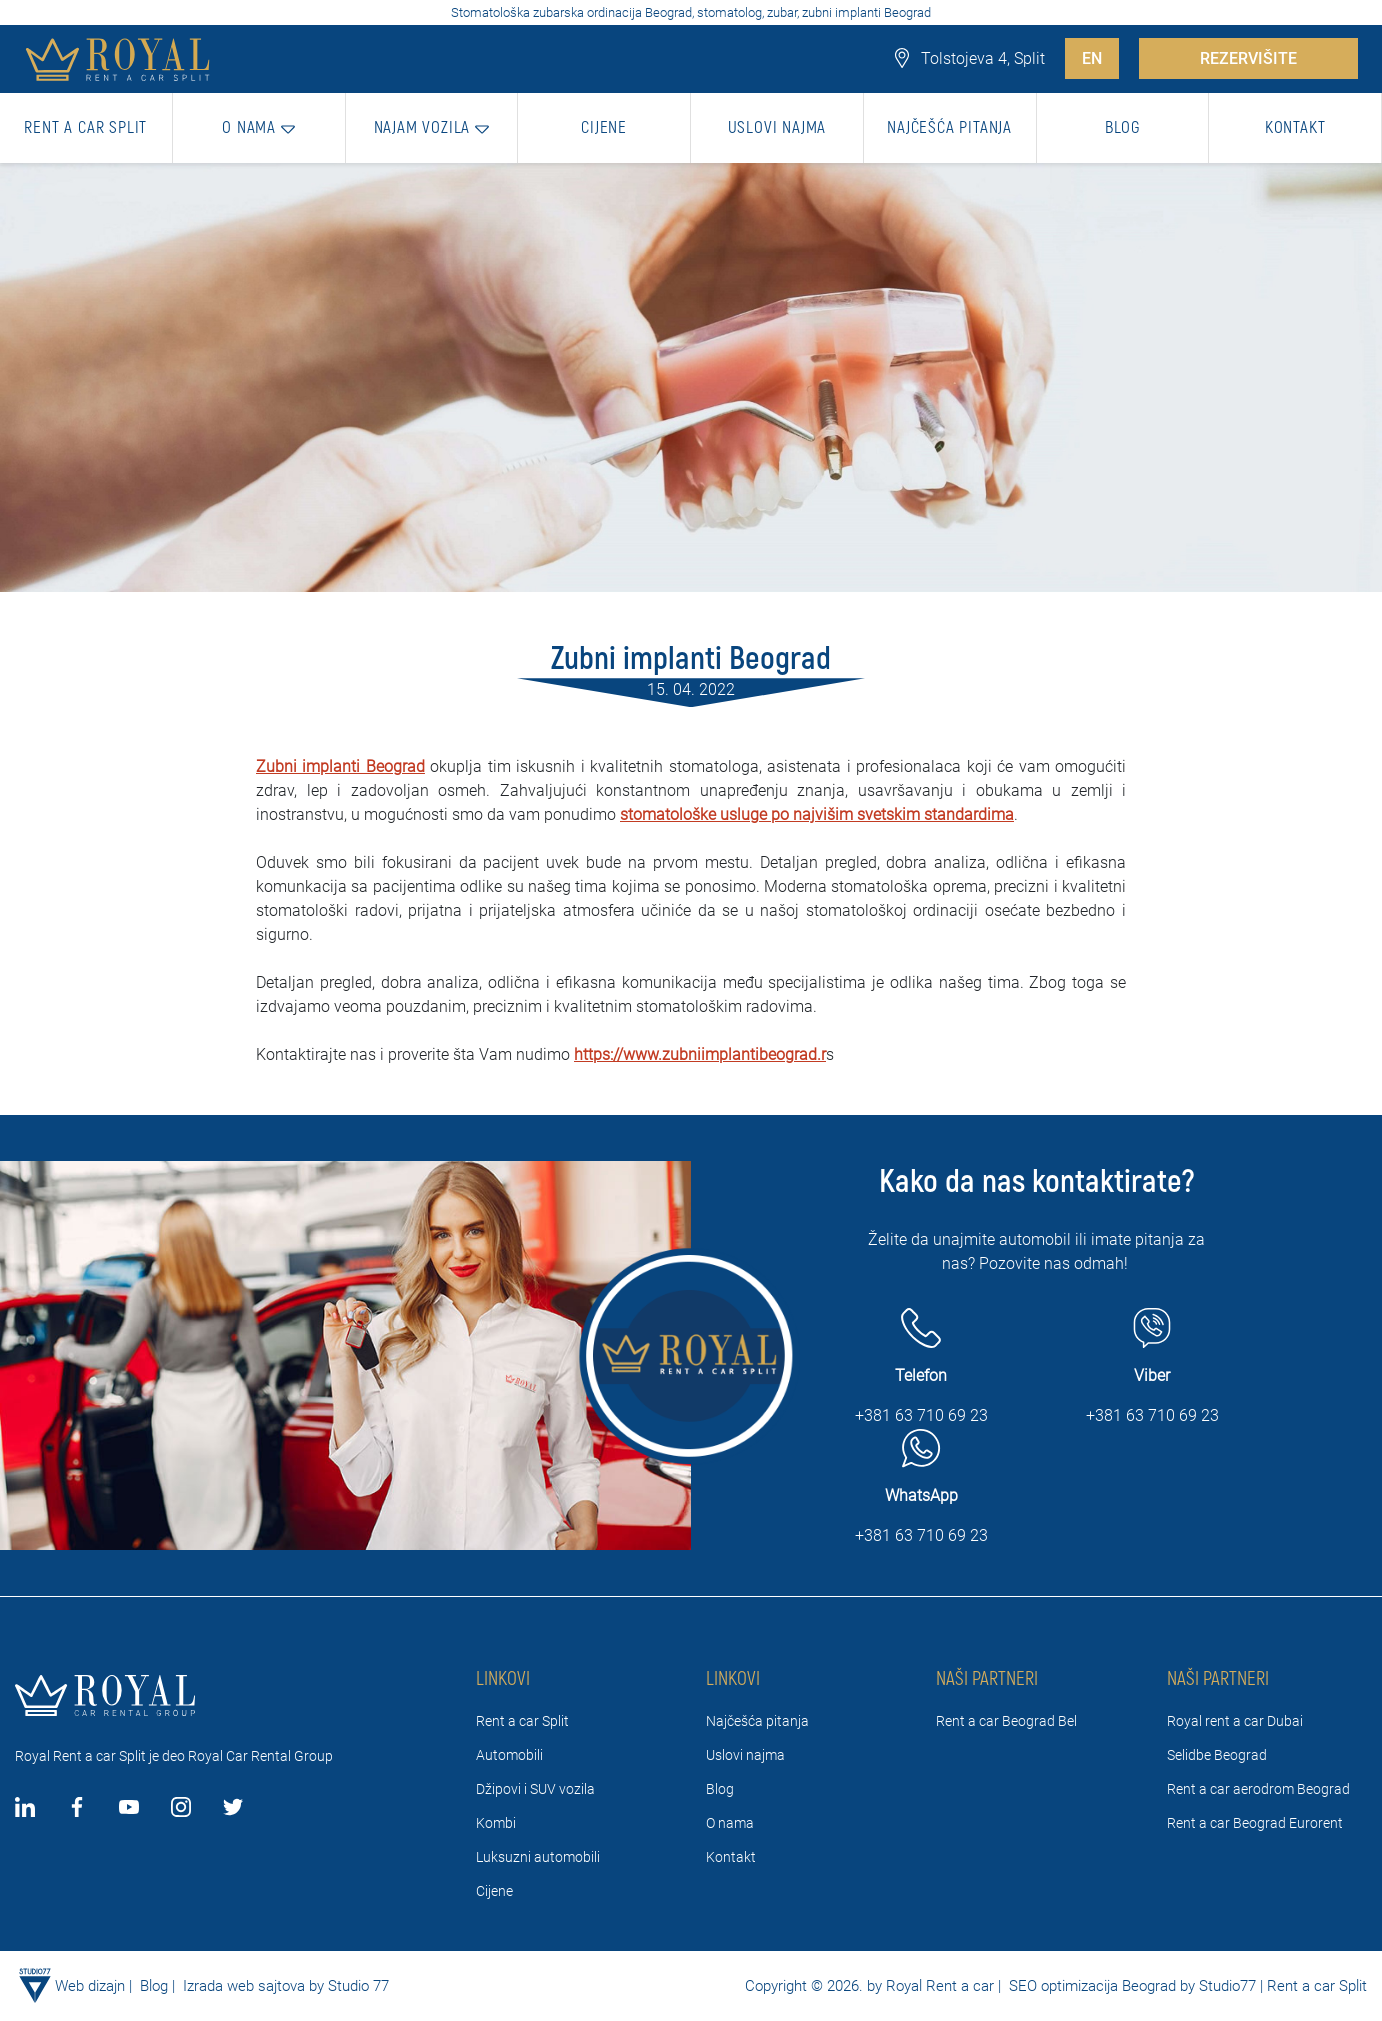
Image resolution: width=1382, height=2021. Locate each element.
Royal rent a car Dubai (1235, 1721)
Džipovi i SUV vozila (535, 1789)
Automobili (509, 1755)
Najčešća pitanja (757, 1721)
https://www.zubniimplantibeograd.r (700, 1054)
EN (1092, 58)
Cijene (494, 1891)
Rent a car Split (522, 1721)
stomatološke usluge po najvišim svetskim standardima (817, 814)
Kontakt (731, 1857)
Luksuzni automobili (538, 1857)
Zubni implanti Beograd (340, 766)
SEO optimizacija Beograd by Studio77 (1130, 1986)
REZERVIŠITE (1248, 58)
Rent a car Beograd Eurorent (1255, 1823)
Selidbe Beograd (1217, 1755)
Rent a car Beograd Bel (1006, 1721)
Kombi (496, 1823)
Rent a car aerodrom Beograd (1258, 1789)
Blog (720, 1789)
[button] (259, 128)
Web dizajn (90, 1986)
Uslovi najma (745, 1755)
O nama (730, 1823)
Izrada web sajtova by (253, 1986)
